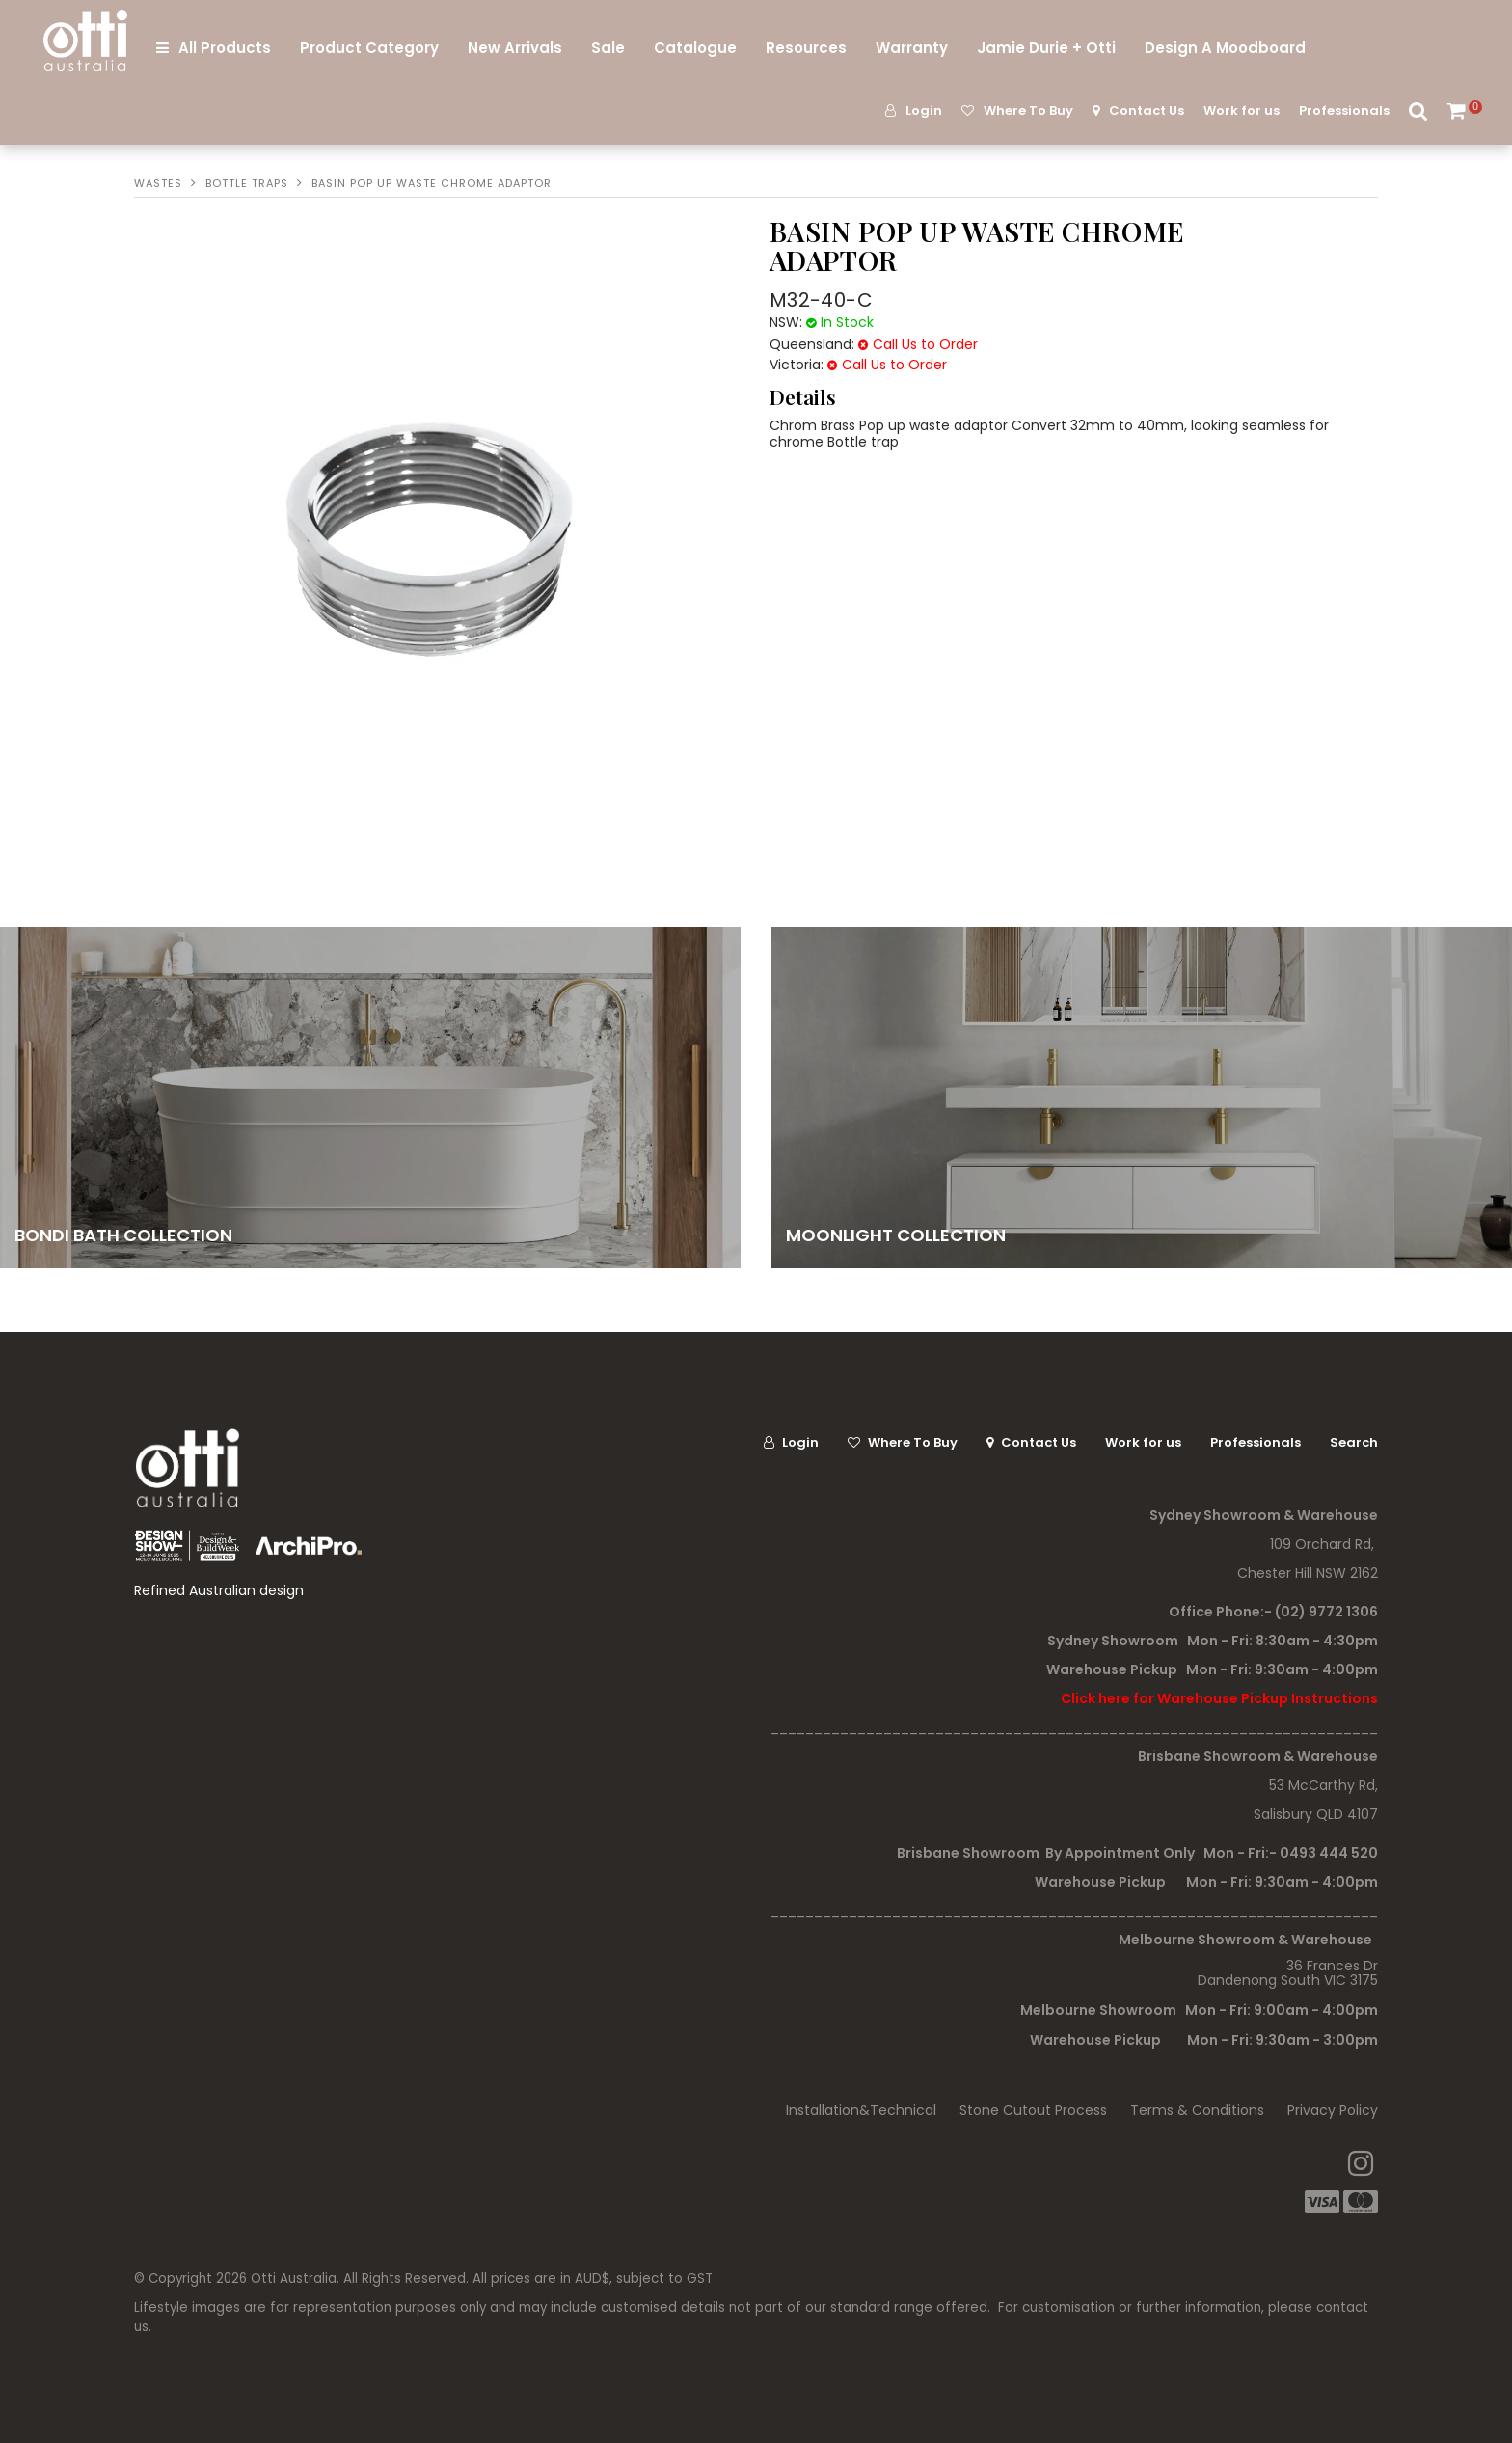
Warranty (912, 48)
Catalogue (695, 48)
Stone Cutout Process (1033, 2110)
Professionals (1344, 110)
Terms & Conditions (1197, 2110)
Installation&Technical (861, 2110)
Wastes (158, 183)
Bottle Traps (246, 183)
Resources (806, 48)
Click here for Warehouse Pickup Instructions (1219, 1698)
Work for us (1241, 110)
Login (923, 110)
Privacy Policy (1332, 2110)
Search (1418, 110)
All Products (224, 48)
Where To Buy (1028, 110)
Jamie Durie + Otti (1046, 48)
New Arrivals (515, 48)
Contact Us (1146, 110)
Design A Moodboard (1225, 48)
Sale (608, 48)
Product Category (369, 48)
